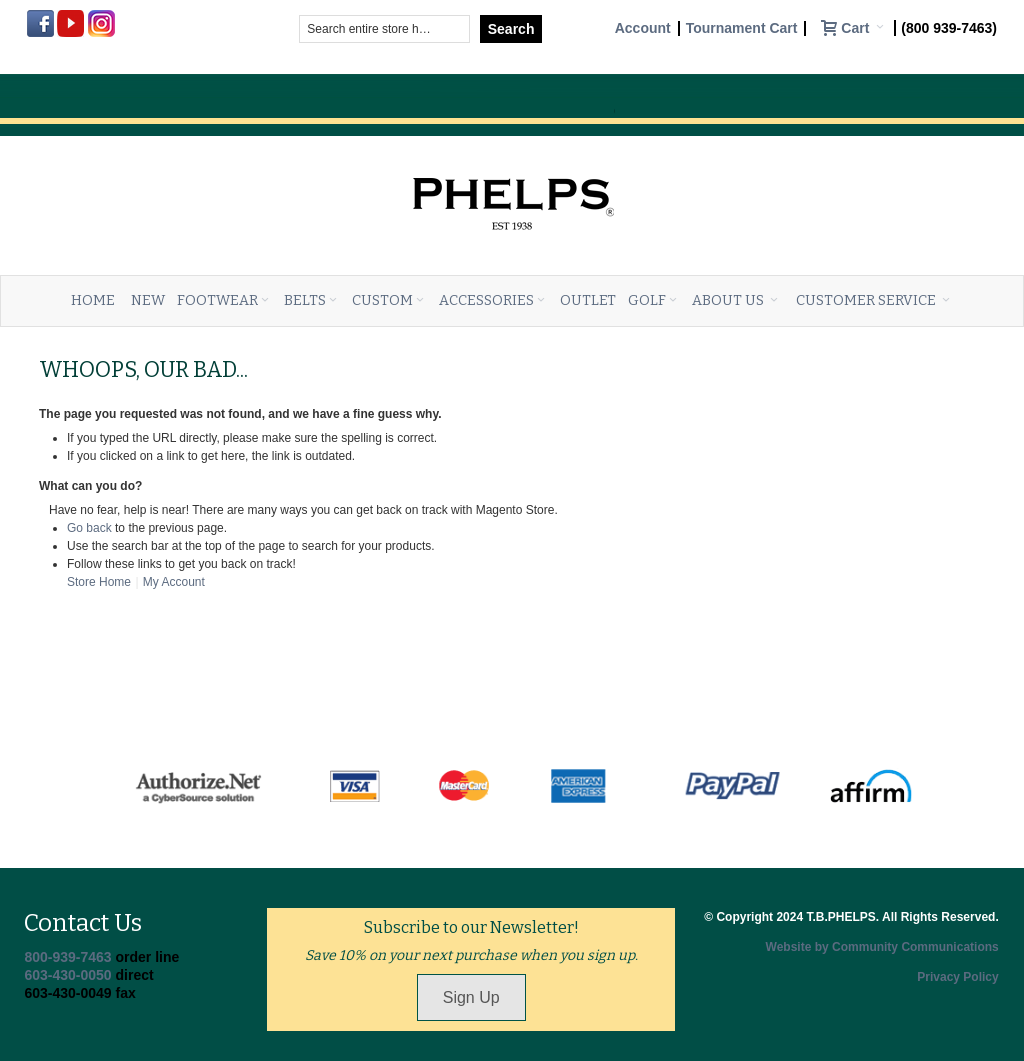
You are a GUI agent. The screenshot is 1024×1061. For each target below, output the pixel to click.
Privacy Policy (957, 977)
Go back (89, 528)
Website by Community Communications (882, 947)
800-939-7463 (67, 957)
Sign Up (471, 997)
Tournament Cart (742, 28)
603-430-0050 (67, 975)
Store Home (99, 582)
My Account (174, 582)
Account (643, 28)
